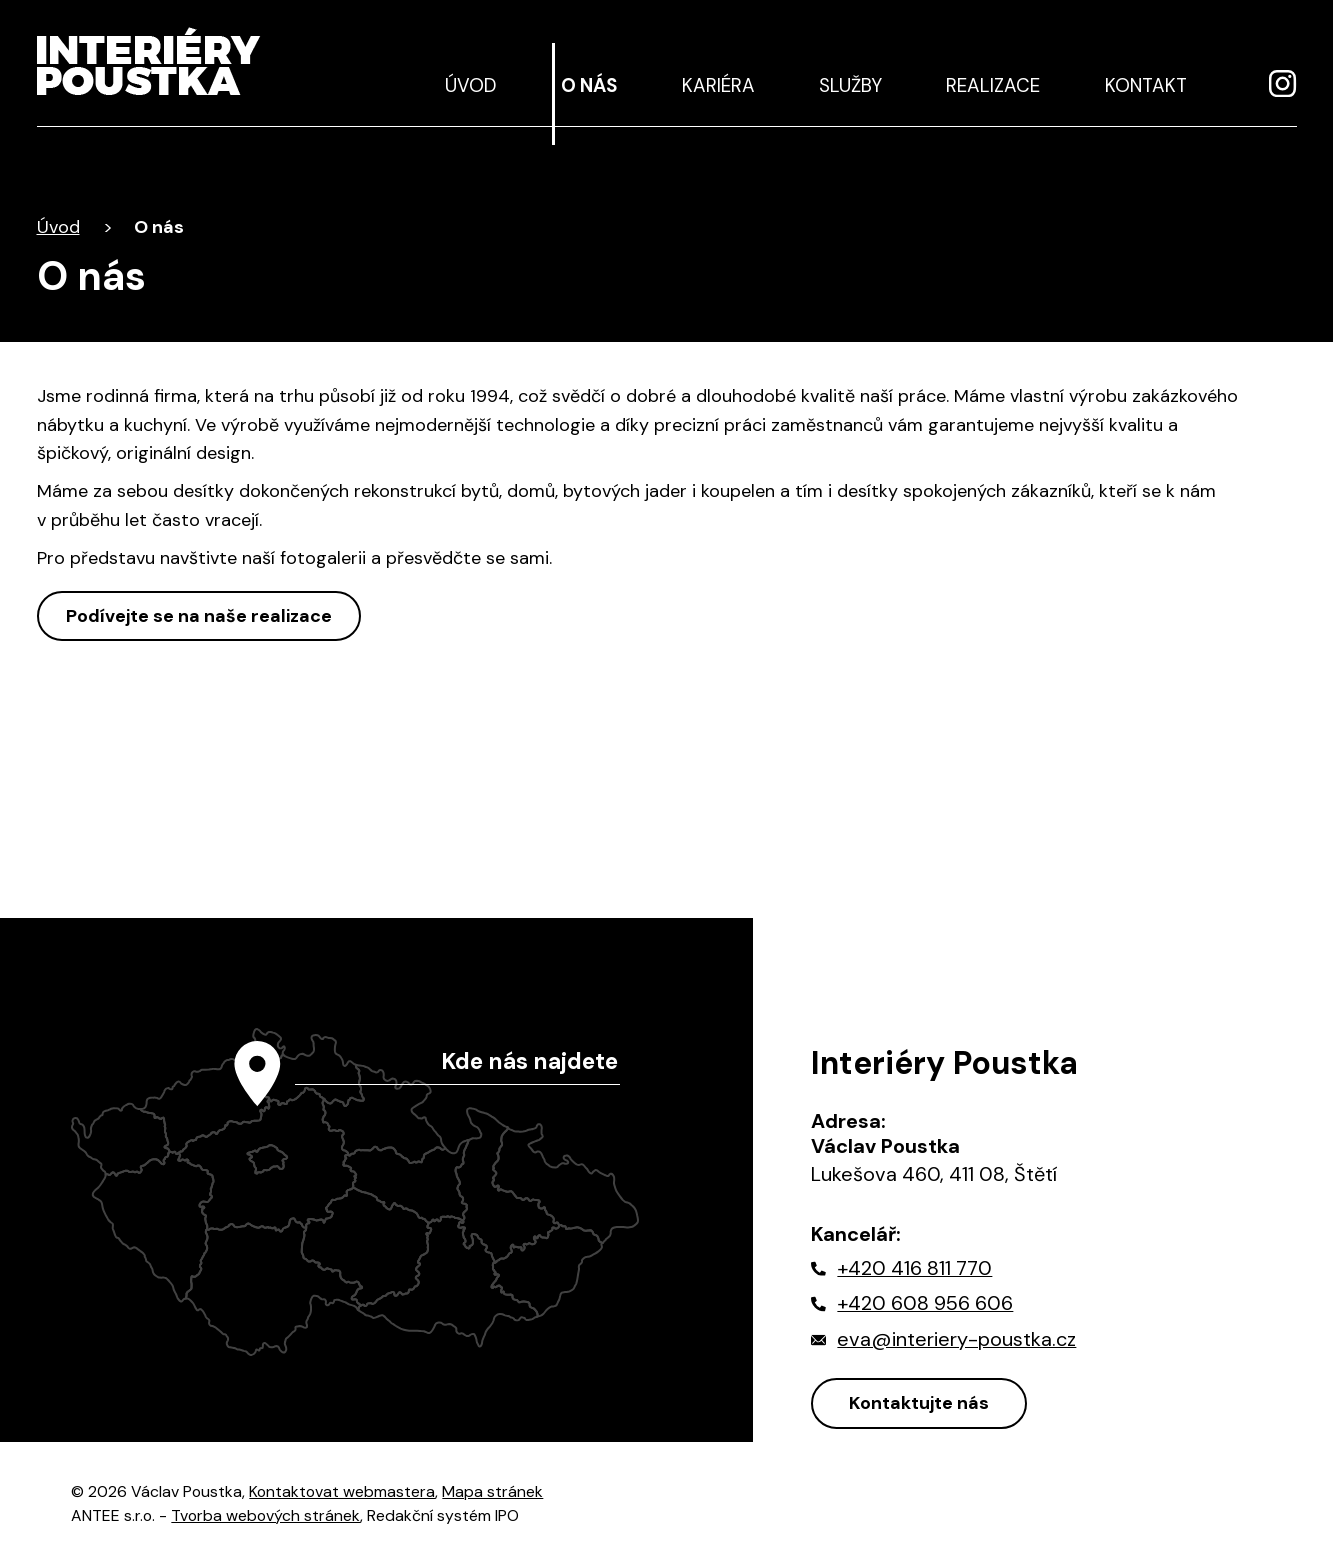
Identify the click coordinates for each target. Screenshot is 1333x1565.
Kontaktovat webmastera (342, 1491)
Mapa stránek (492, 1491)
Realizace (993, 85)
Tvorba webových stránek (265, 1515)
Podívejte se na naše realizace (199, 616)
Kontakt (1146, 85)
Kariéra (718, 85)
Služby (850, 85)
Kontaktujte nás (919, 1403)
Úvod (471, 85)
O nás (589, 85)
